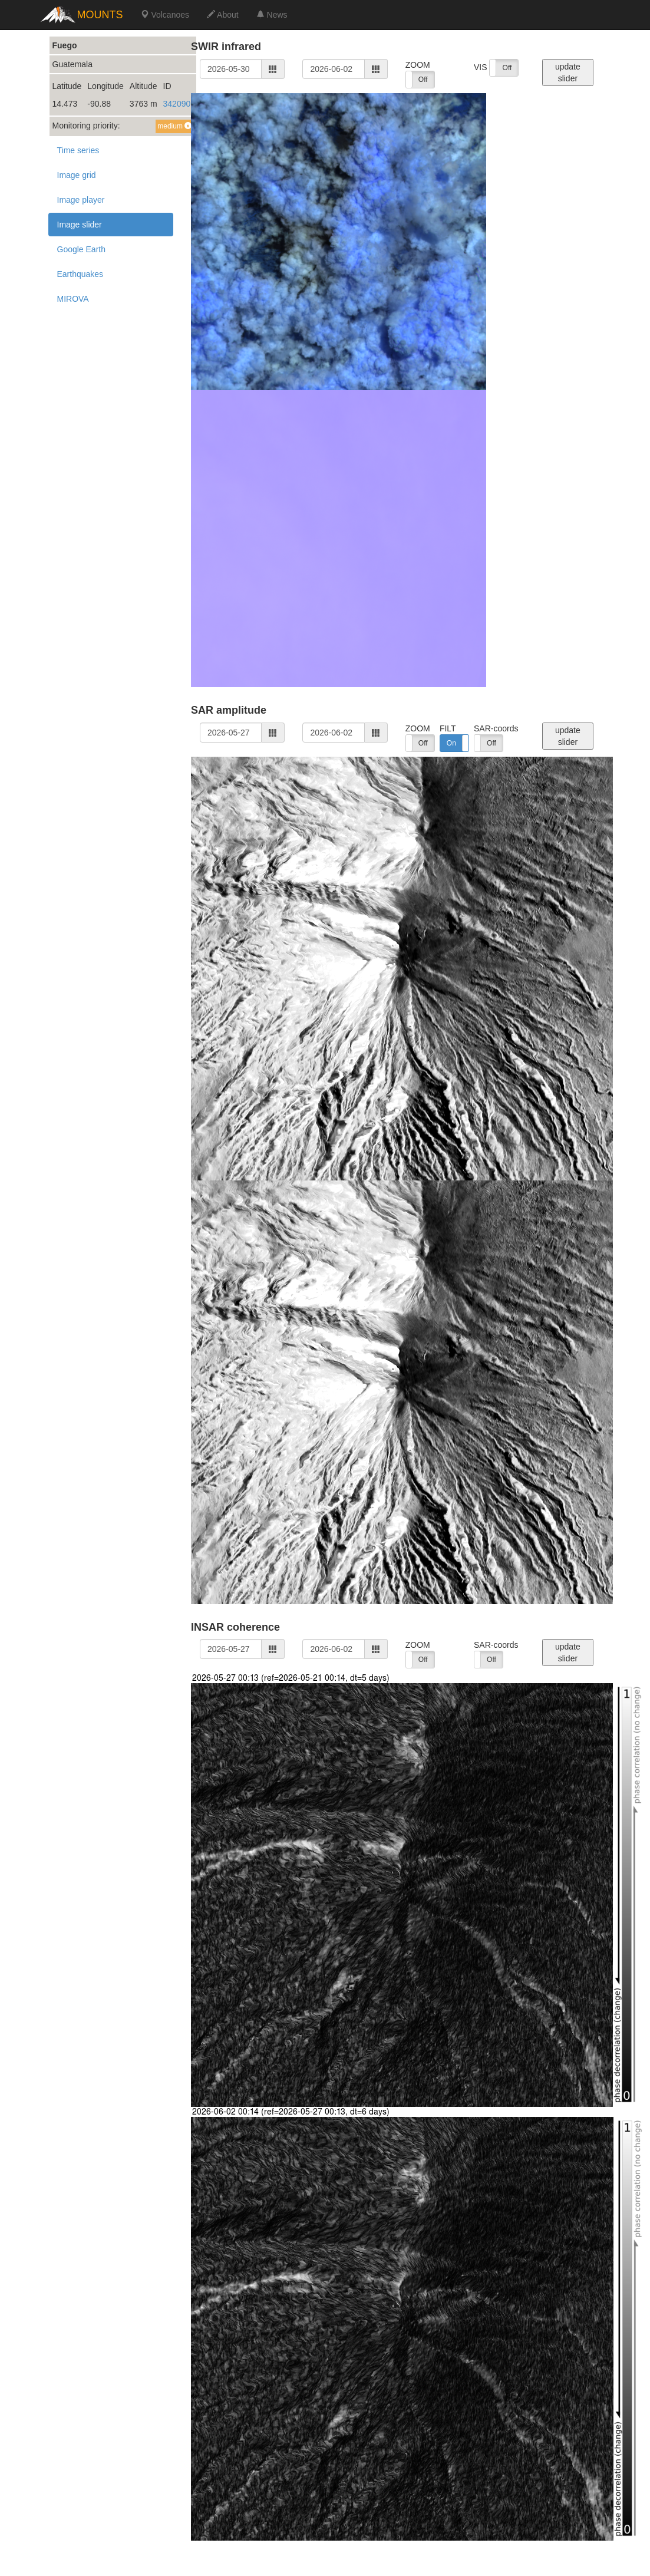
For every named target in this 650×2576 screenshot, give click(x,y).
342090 (177, 103)
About (223, 14)
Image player (81, 200)
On (451, 743)
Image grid (76, 175)
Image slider (79, 224)
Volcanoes (165, 14)
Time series (78, 150)
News (272, 14)
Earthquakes (80, 274)
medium (174, 126)
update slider (567, 72)
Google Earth (81, 249)
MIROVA (73, 299)
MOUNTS (100, 15)
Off (423, 79)
